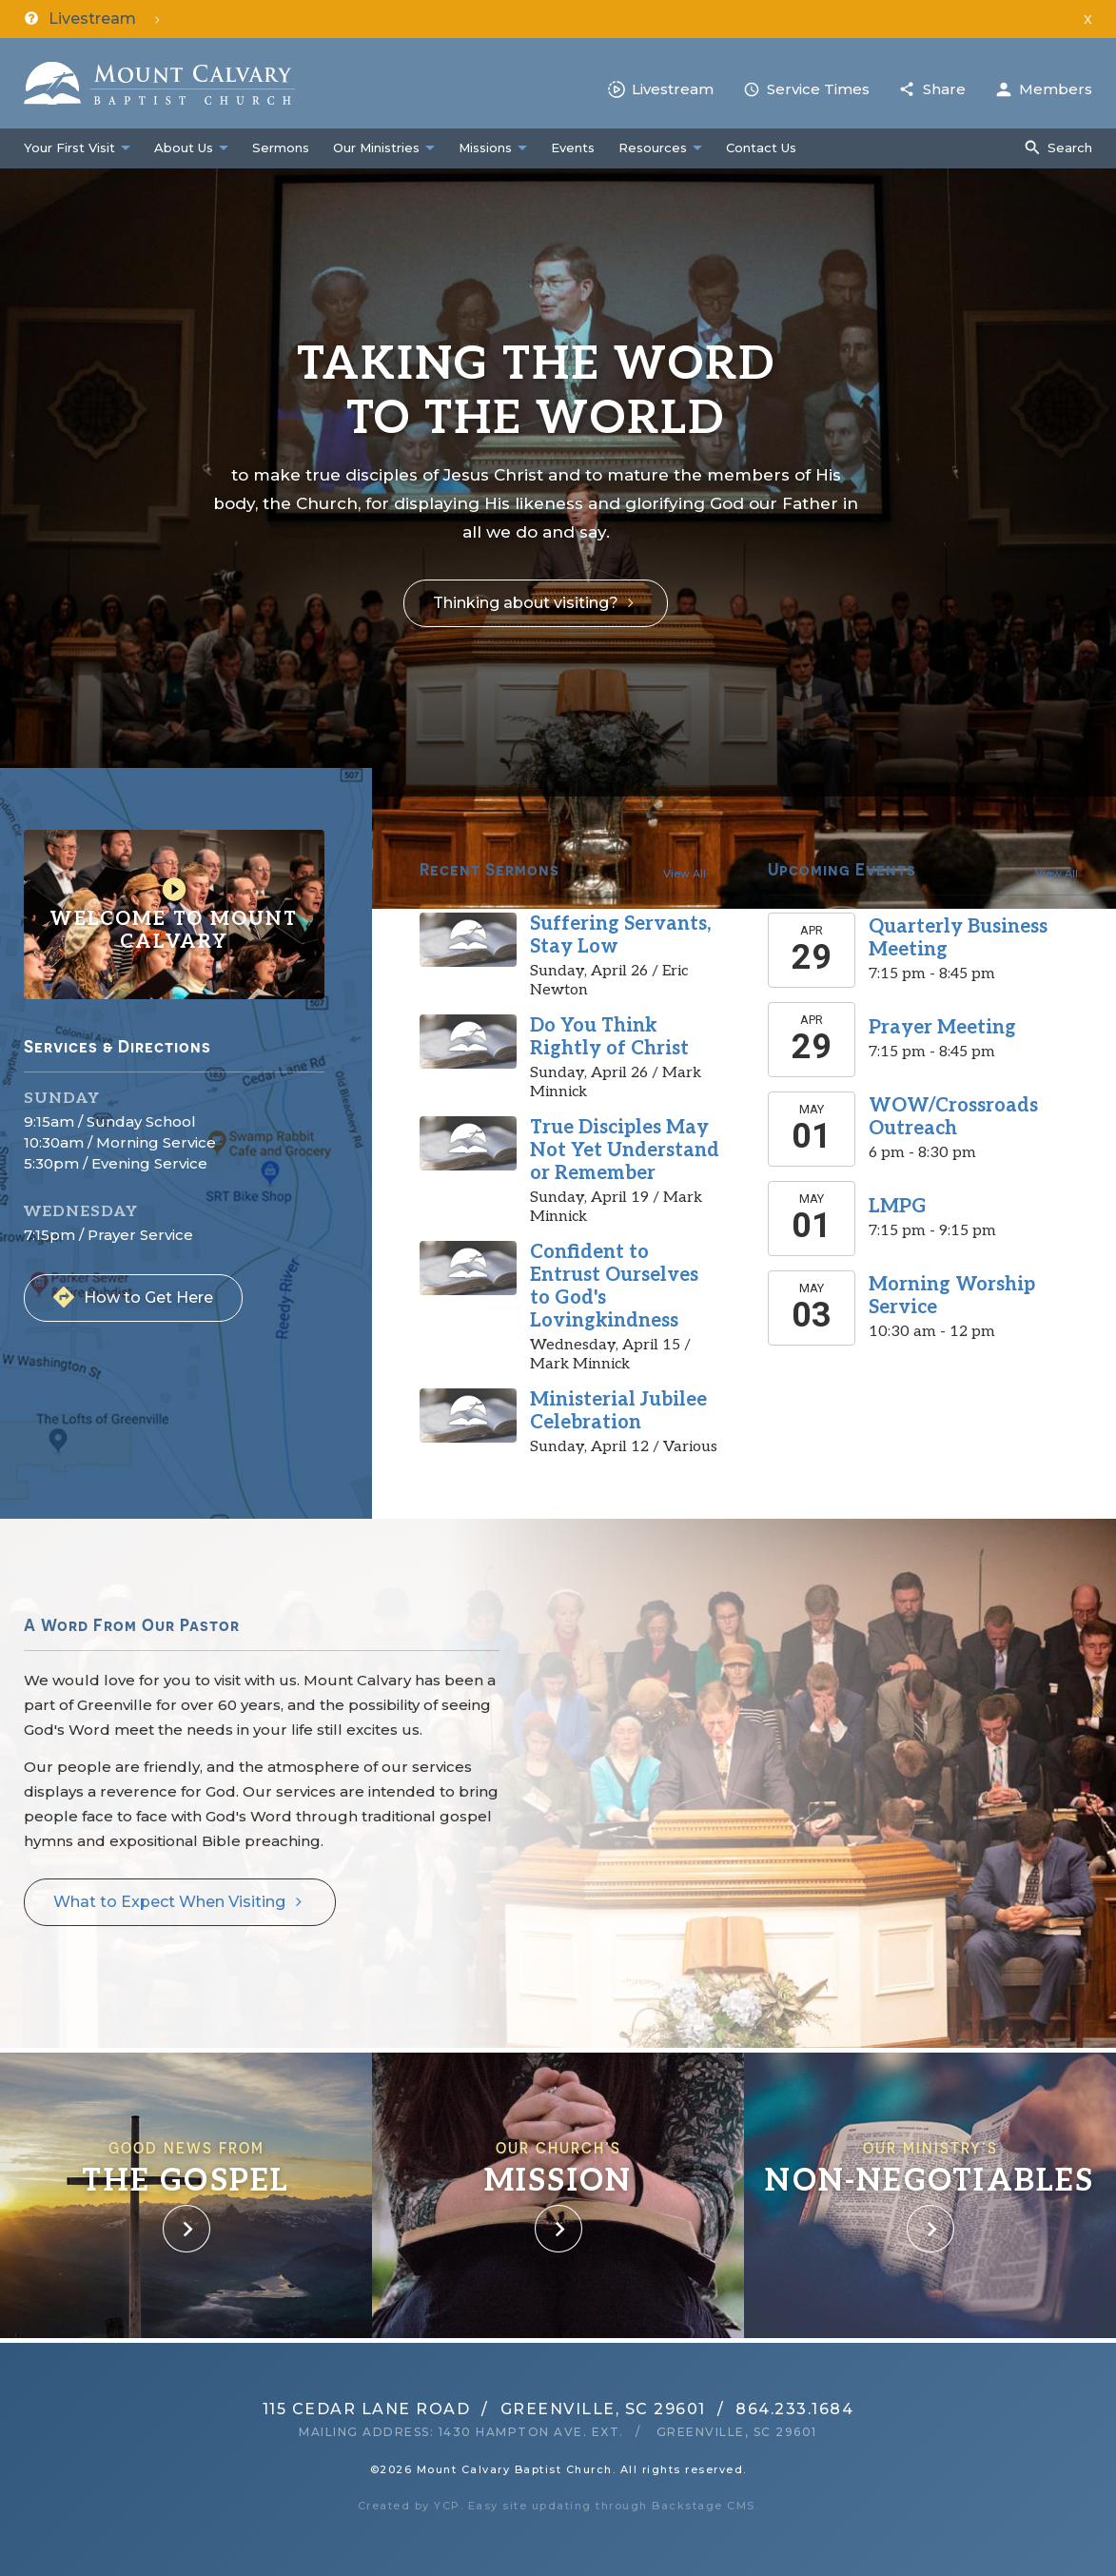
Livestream (673, 89)
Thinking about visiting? (525, 603)
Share (944, 89)
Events (573, 147)
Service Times (818, 89)
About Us (183, 147)
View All (684, 873)
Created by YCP (409, 2505)
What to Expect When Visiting (169, 1902)
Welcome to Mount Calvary (174, 914)
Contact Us (761, 147)
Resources (652, 147)
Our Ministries (376, 147)
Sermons (280, 147)
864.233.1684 (794, 2409)
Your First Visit (69, 147)
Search (1069, 147)
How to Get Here (148, 1297)
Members (1055, 89)
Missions (485, 147)
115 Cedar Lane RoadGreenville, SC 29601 (484, 2409)
